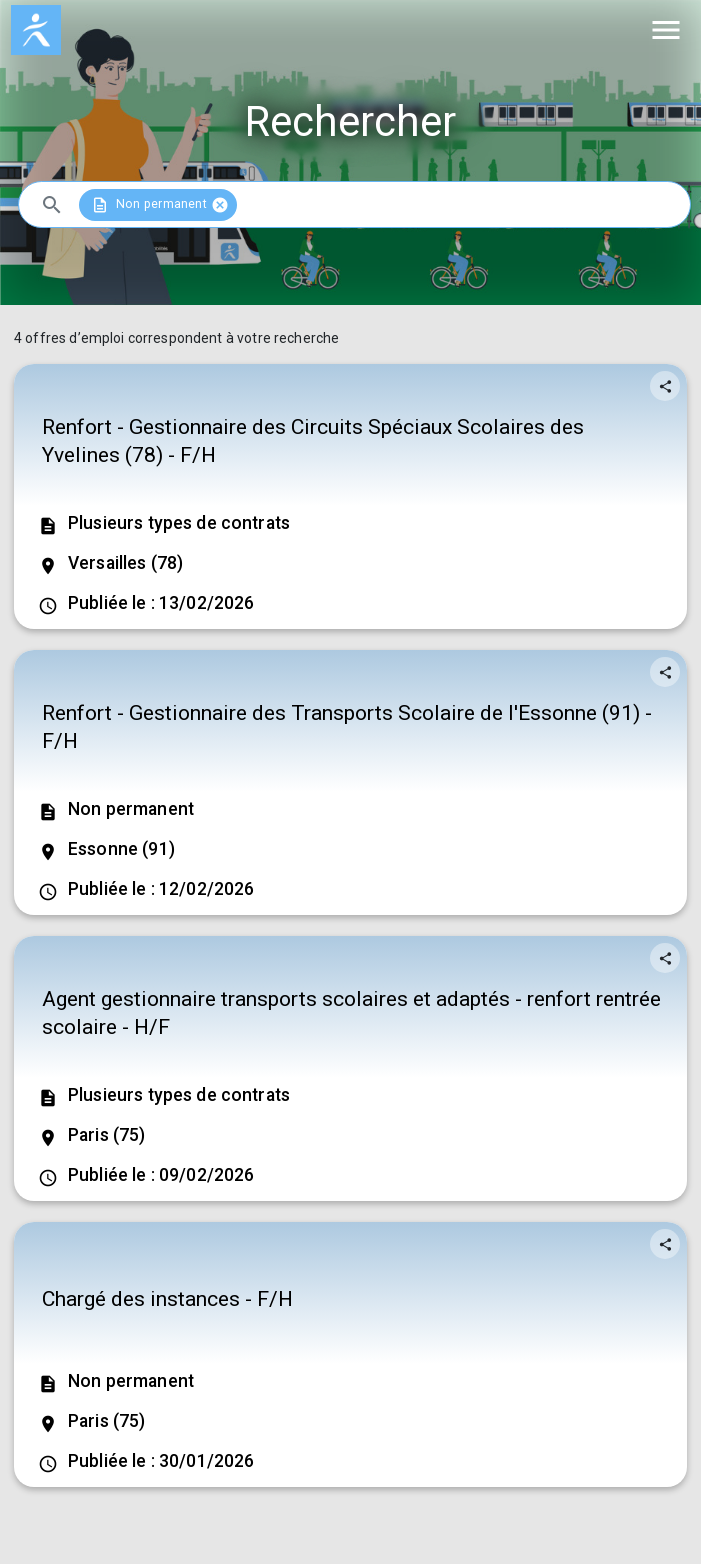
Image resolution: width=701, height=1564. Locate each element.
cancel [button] (219, 205)
